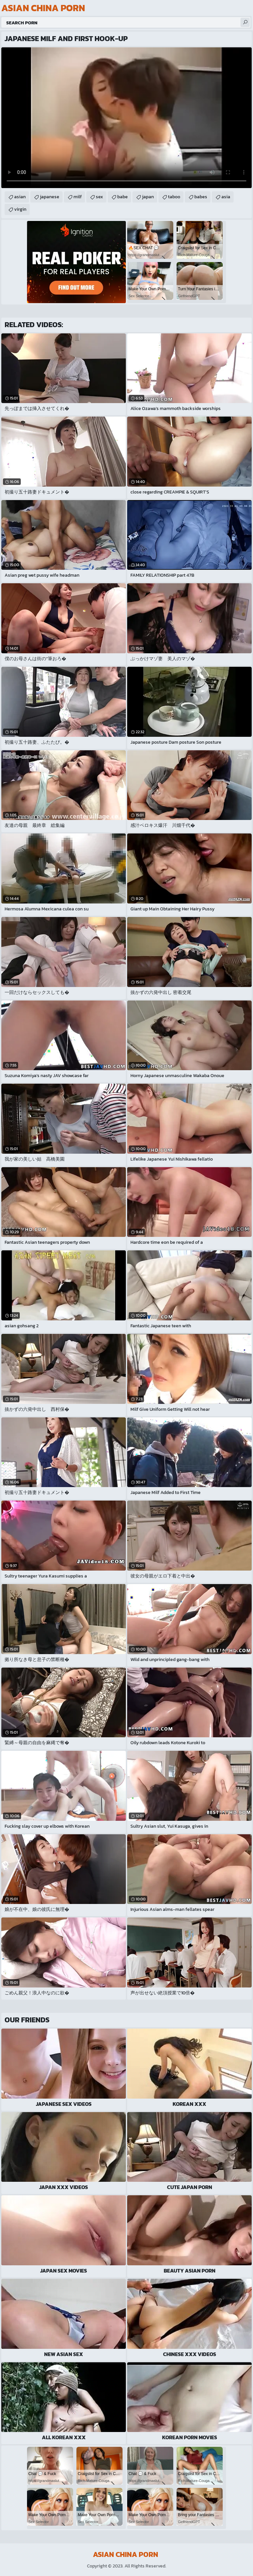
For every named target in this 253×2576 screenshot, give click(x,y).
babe (122, 196)
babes (200, 196)
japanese (49, 196)
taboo (174, 196)
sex (99, 196)
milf (77, 196)
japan (148, 196)
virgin (20, 209)
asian (20, 196)
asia (225, 196)
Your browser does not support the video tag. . (126, 117)
